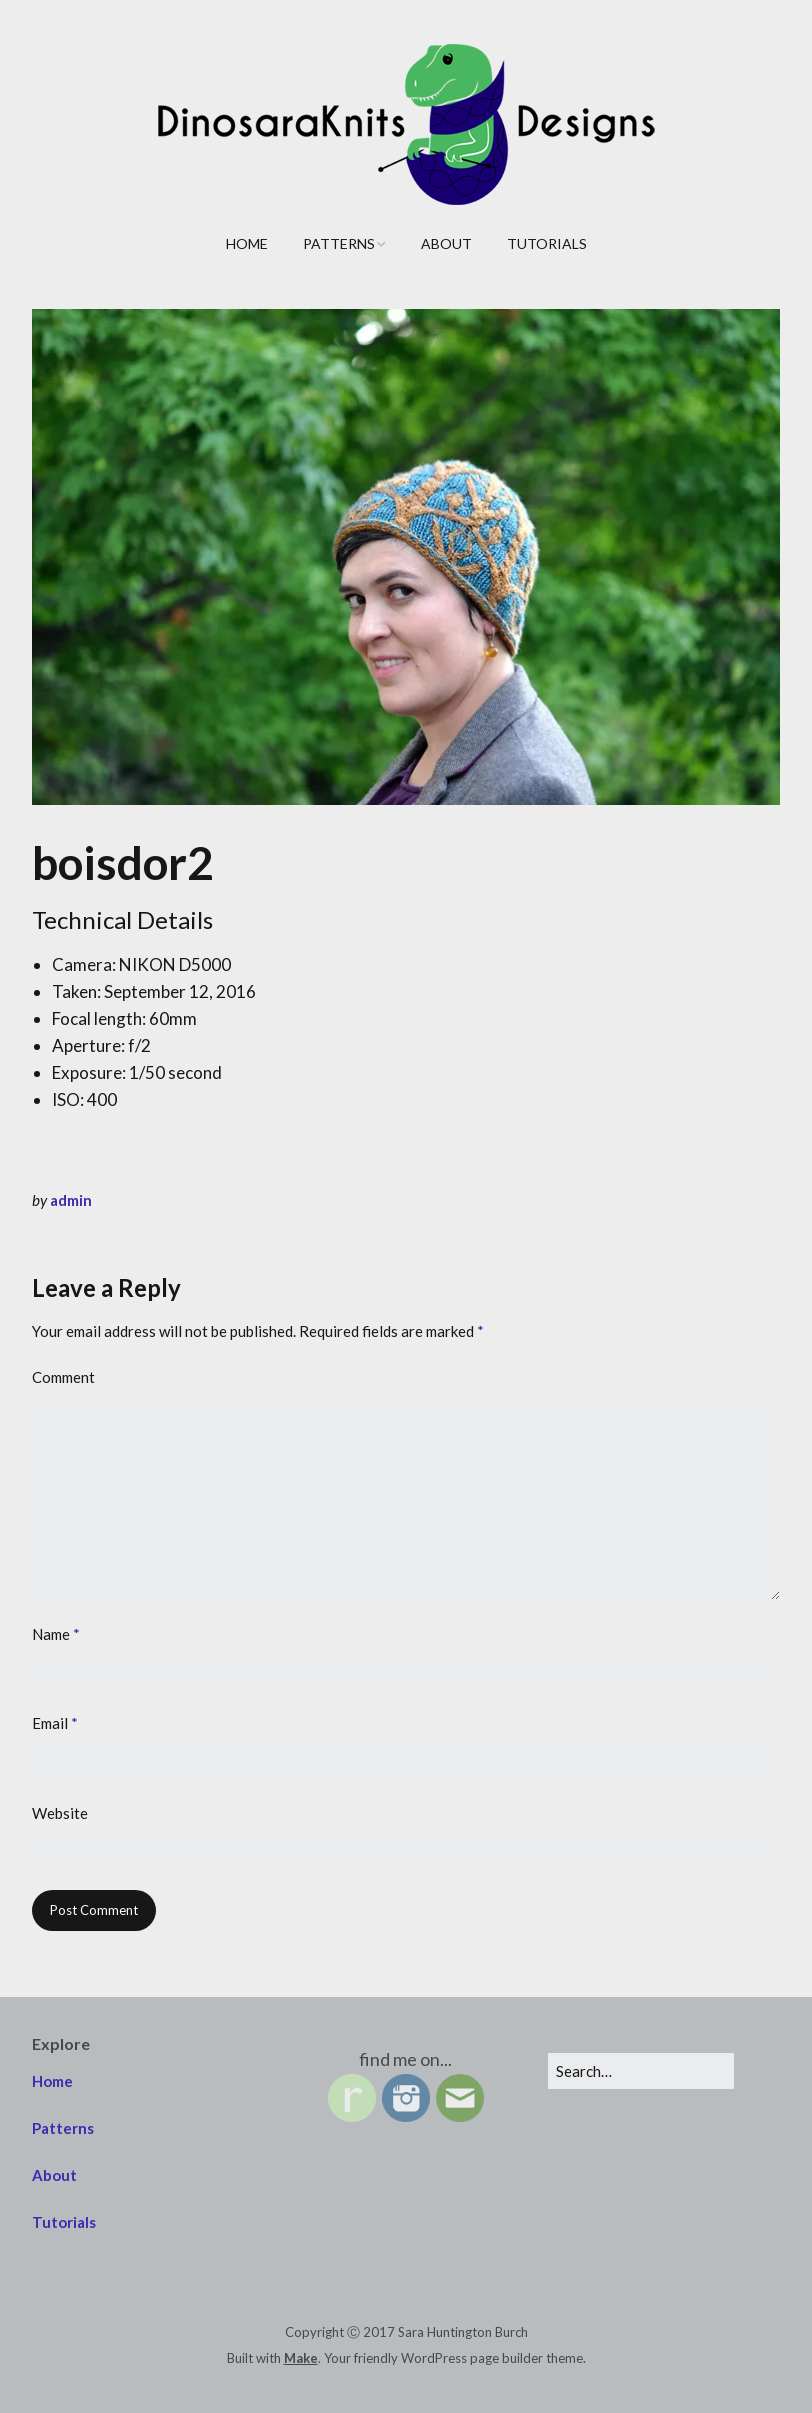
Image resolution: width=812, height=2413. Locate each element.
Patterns (339, 243)
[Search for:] (641, 2071)
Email (55, 1723)
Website (60, 1813)
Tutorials (547, 243)
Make (301, 2358)
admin (71, 1200)
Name (56, 1634)
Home (247, 243)
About (446, 243)
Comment (63, 1377)
